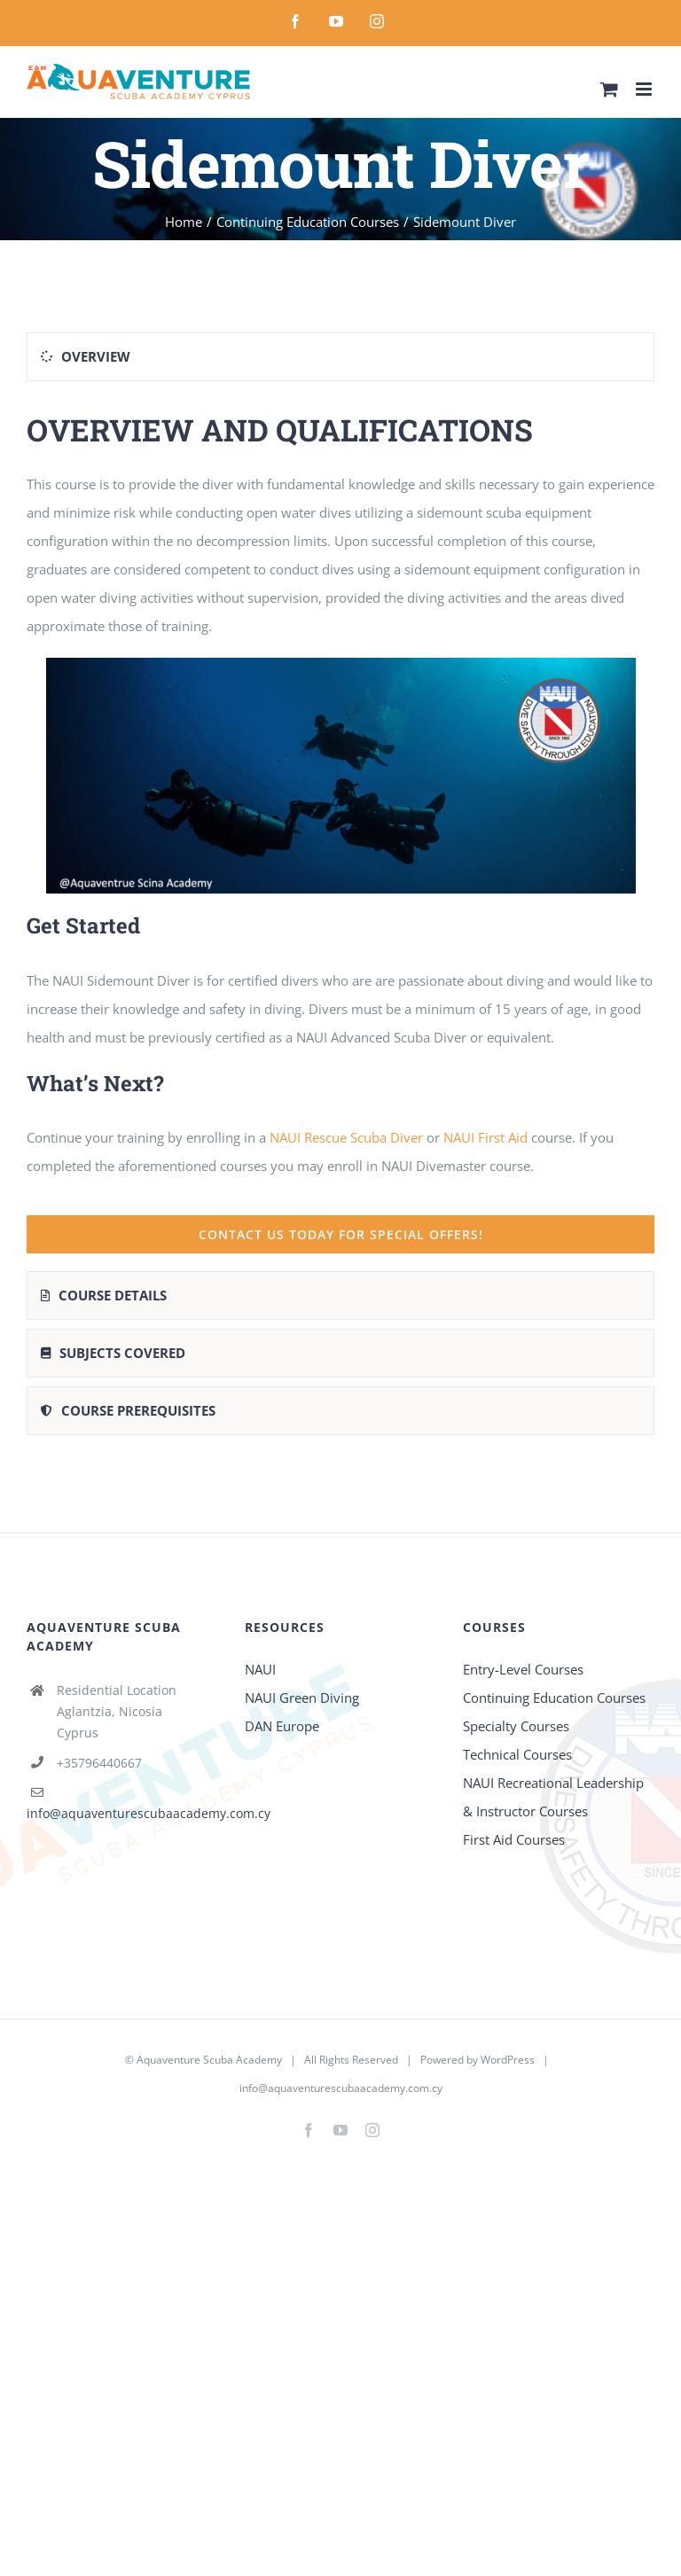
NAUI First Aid (485, 1137)
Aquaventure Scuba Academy (209, 2059)
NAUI (262, 1669)
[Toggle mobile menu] (645, 89)
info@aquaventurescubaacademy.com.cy (148, 1813)
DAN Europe (282, 1726)
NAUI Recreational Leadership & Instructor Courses (553, 1797)
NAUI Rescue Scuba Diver (346, 1137)
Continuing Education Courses (554, 1697)
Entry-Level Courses (523, 1669)
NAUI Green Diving (302, 1697)
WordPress (508, 2059)
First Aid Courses (514, 1839)
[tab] (340, 356)
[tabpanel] (340, 830)
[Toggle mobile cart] (609, 89)
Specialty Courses (516, 1726)
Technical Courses (517, 1754)
